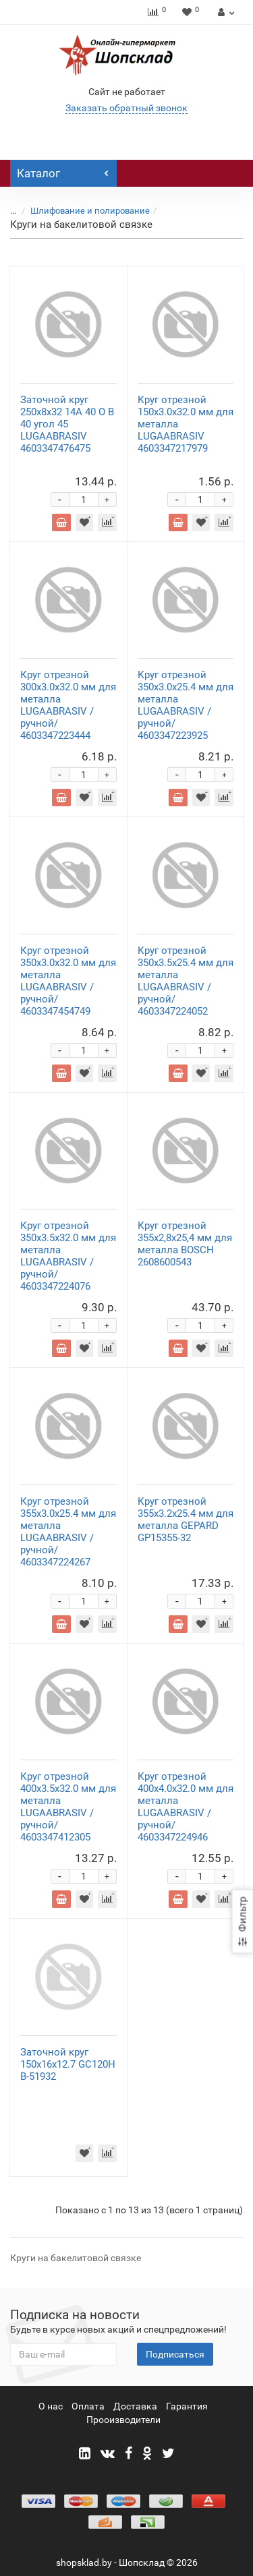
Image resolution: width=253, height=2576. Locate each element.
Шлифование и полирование (90, 211)
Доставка (135, 2406)
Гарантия (187, 2406)
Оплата (88, 2406)
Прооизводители (123, 2419)
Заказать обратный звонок (126, 107)
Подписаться (175, 2354)
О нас (50, 2406)
